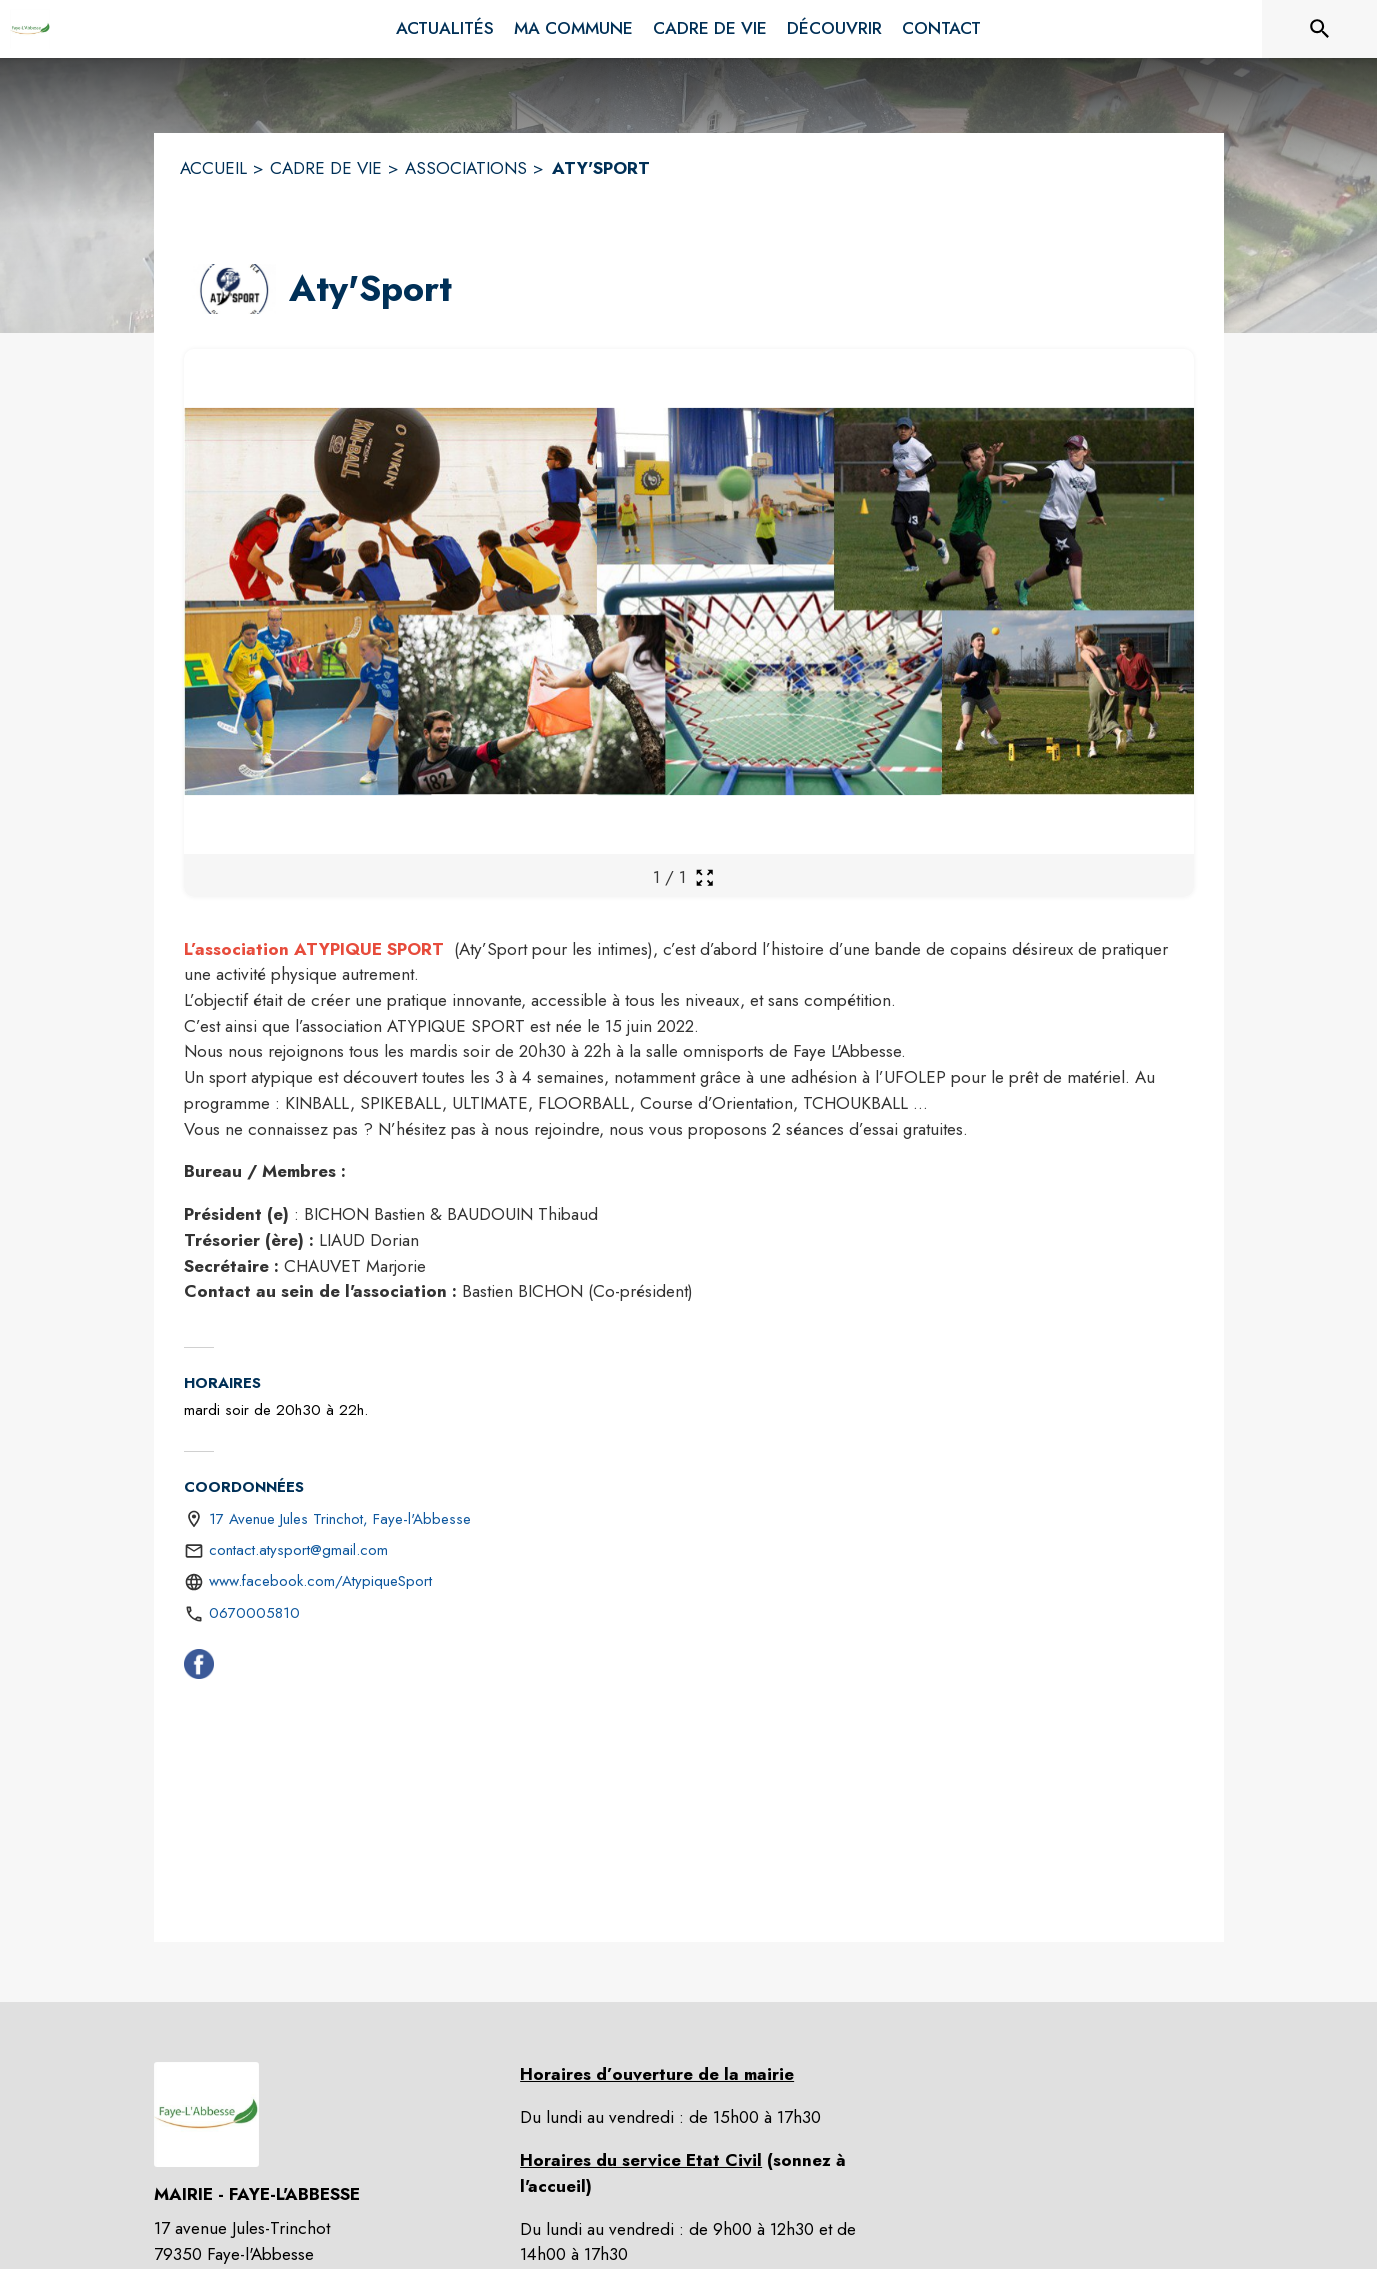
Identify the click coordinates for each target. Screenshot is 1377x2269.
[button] (232, 289)
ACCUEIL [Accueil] (213, 168)
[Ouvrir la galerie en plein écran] (704, 877)
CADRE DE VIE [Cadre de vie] (326, 168)
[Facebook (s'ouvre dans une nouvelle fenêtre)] (199, 1668)
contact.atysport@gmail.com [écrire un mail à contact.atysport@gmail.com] (298, 1550)
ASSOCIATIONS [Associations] (466, 168)
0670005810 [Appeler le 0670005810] (254, 1613)
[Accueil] (30, 29)
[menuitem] (445, 29)
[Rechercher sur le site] (1320, 29)
